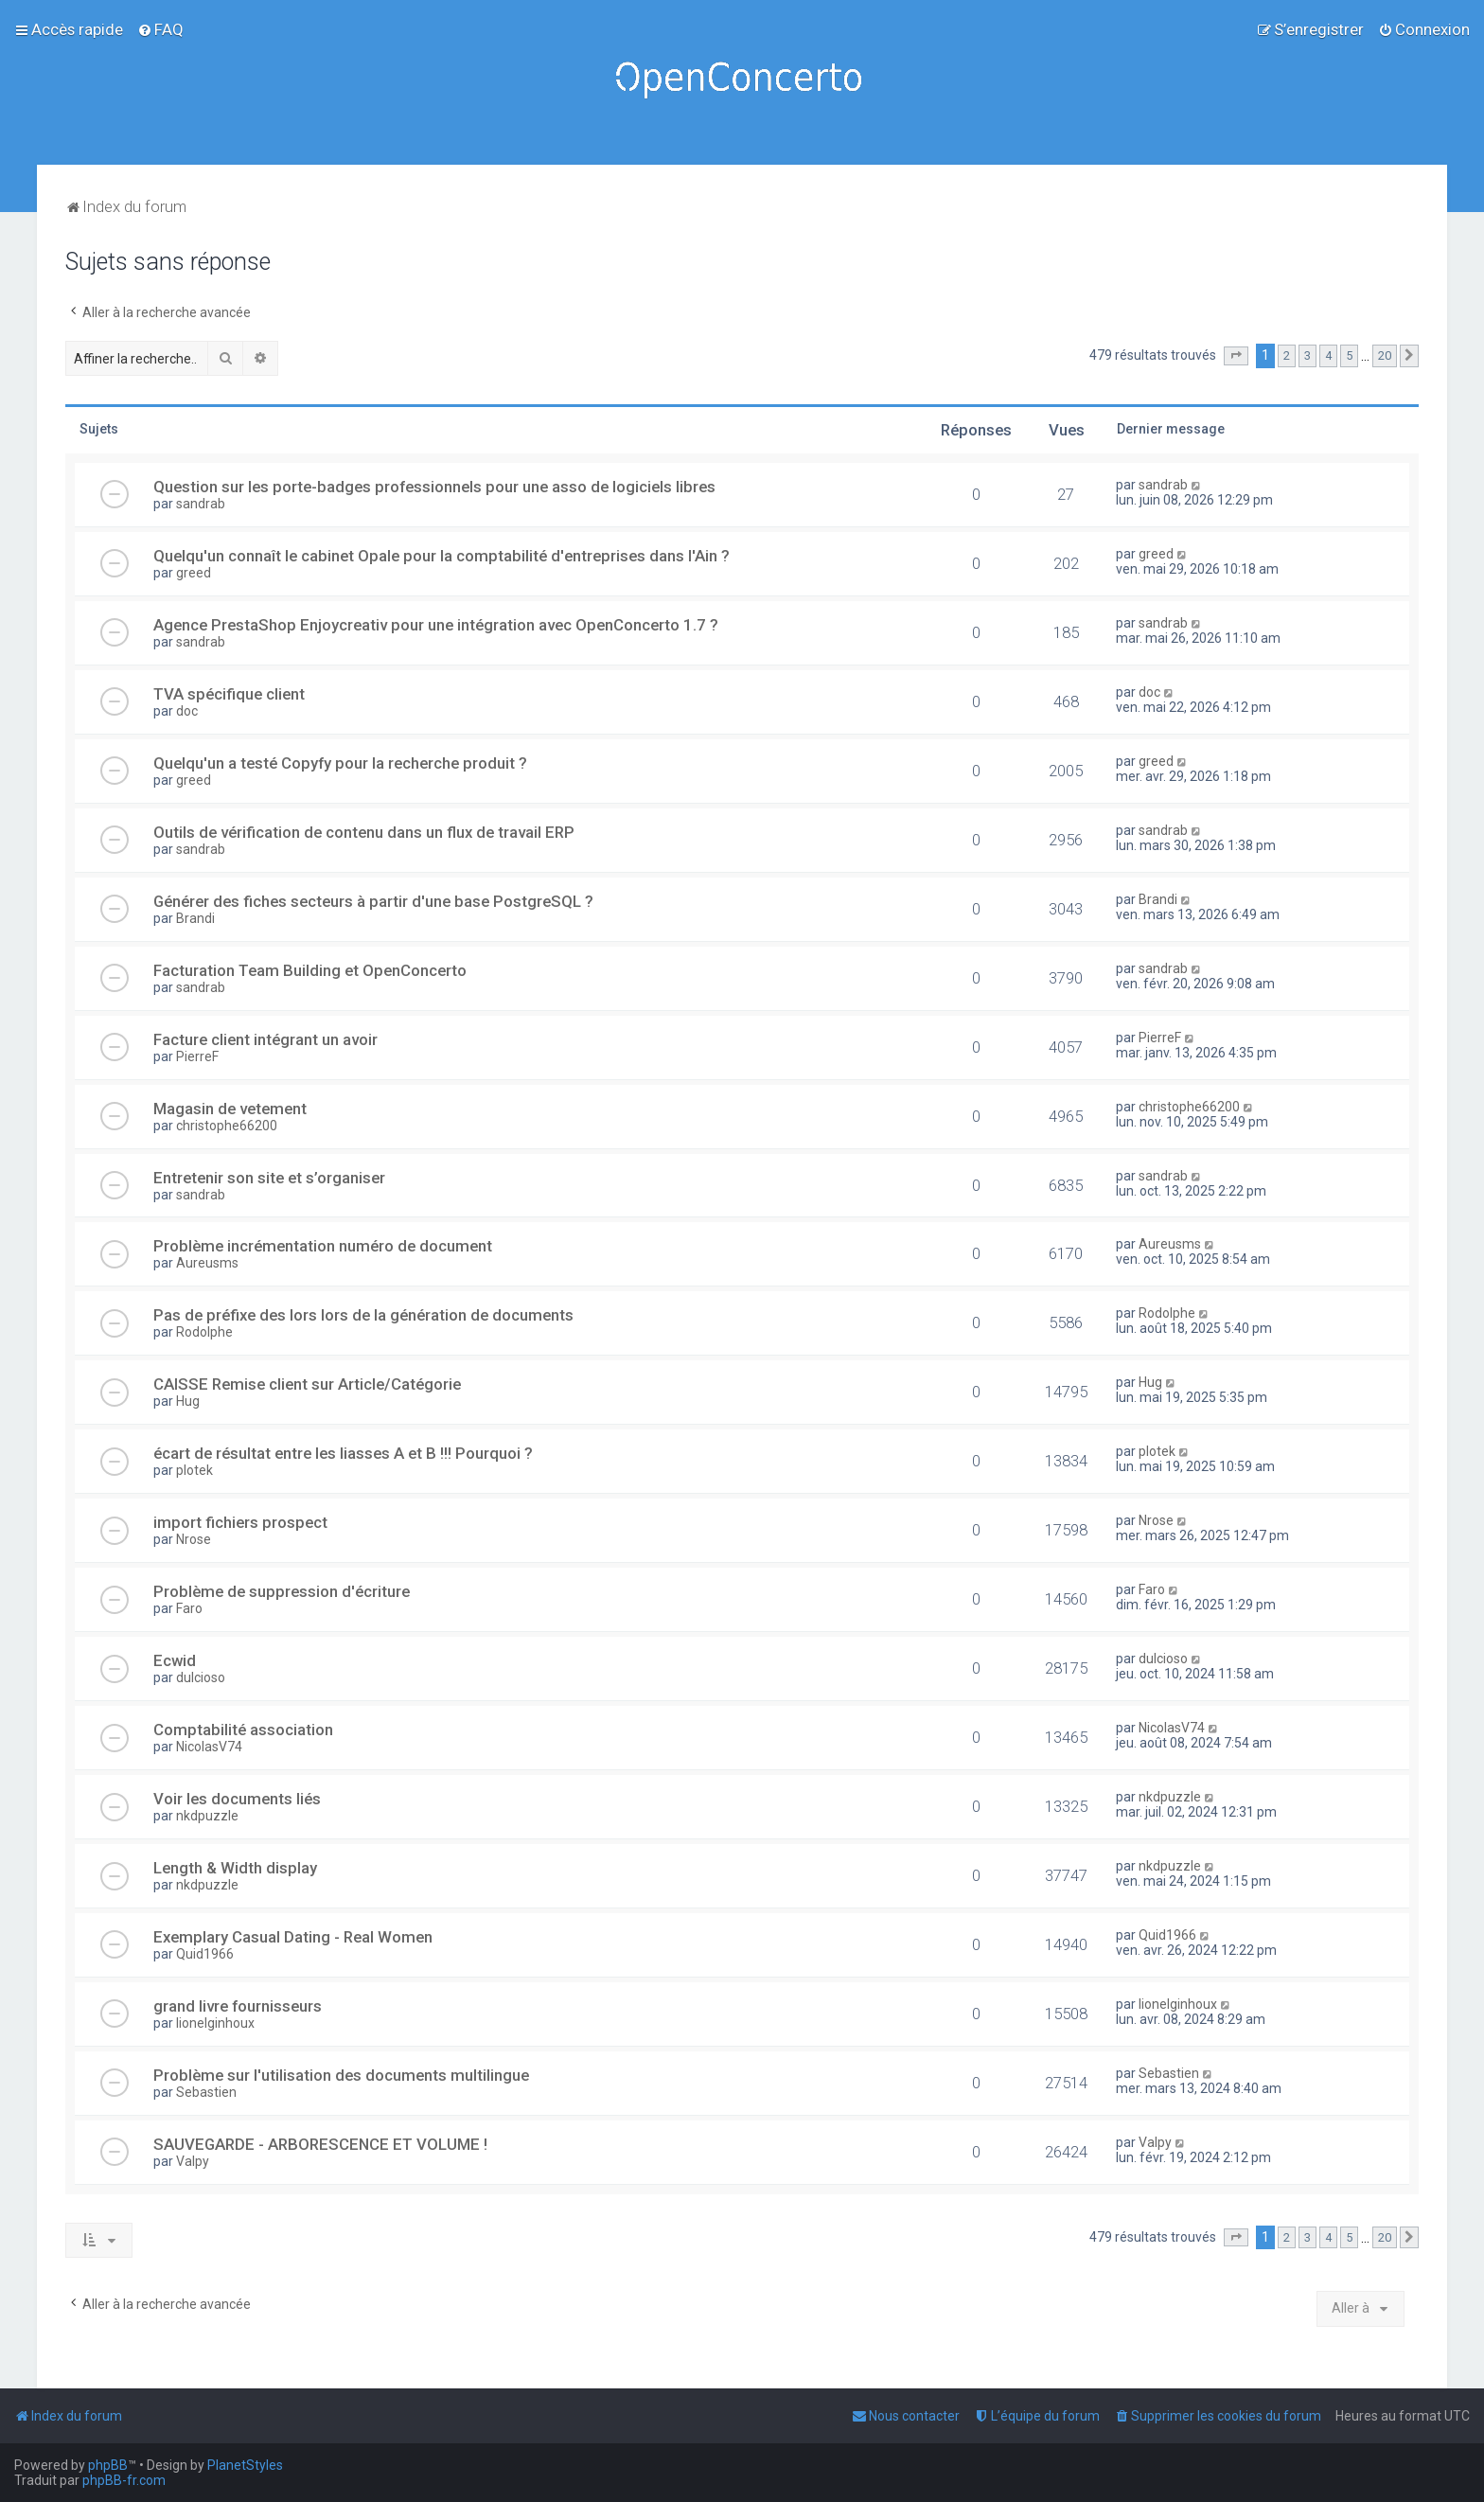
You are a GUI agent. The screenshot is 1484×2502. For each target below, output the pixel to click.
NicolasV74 (209, 1746)
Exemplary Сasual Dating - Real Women (293, 1936)
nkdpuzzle (207, 1815)
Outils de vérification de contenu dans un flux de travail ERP (363, 832)
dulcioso (200, 1677)
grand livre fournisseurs (237, 2005)
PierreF (197, 1056)
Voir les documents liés (237, 1798)
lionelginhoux (215, 2023)
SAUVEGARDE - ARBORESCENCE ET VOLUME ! (320, 2144)
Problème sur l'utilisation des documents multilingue (341, 2075)
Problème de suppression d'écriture (281, 1591)
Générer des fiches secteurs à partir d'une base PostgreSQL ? (373, 901)
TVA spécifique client (229, 693)
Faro (189, 1608)
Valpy (192, 2161)
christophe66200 (226, 1125)
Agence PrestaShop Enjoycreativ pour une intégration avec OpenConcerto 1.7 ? (435, 624)
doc (187, 711)
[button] (1236, 355)
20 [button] (1384, 355)
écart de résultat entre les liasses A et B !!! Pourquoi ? (343, 1453)
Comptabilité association (243, 1729)
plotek (194, 1470)
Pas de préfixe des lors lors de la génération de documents (363, 1314)
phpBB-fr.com (124, 2480)
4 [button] (1328, 355)
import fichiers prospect (240, 1522)
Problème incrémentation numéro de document (322, 1245)
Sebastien (206, 2092)
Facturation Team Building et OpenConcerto (310, 970)
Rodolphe (204, 1332)
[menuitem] (160, 29)
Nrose (193, 1539)
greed (193, 572)
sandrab (200, 503)
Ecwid (174, 1660)
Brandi (195, 918)
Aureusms (207, 1262)
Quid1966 (205, 1953)
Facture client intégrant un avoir (265, 1039)
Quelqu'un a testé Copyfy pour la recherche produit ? (340, 763)
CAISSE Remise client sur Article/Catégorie (307, 1384)
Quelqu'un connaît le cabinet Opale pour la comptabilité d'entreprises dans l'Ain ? (441, 555)
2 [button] (1286, 355)
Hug (188, 1401)
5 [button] (1349, 355)
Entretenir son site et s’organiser (269, 1177)
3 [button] (1307, 355)
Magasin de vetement (230, 1108)
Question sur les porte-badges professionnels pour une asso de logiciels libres (434, 486)
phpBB (108, 2465)
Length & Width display (235, 1867)
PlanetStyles (245, 2465)
